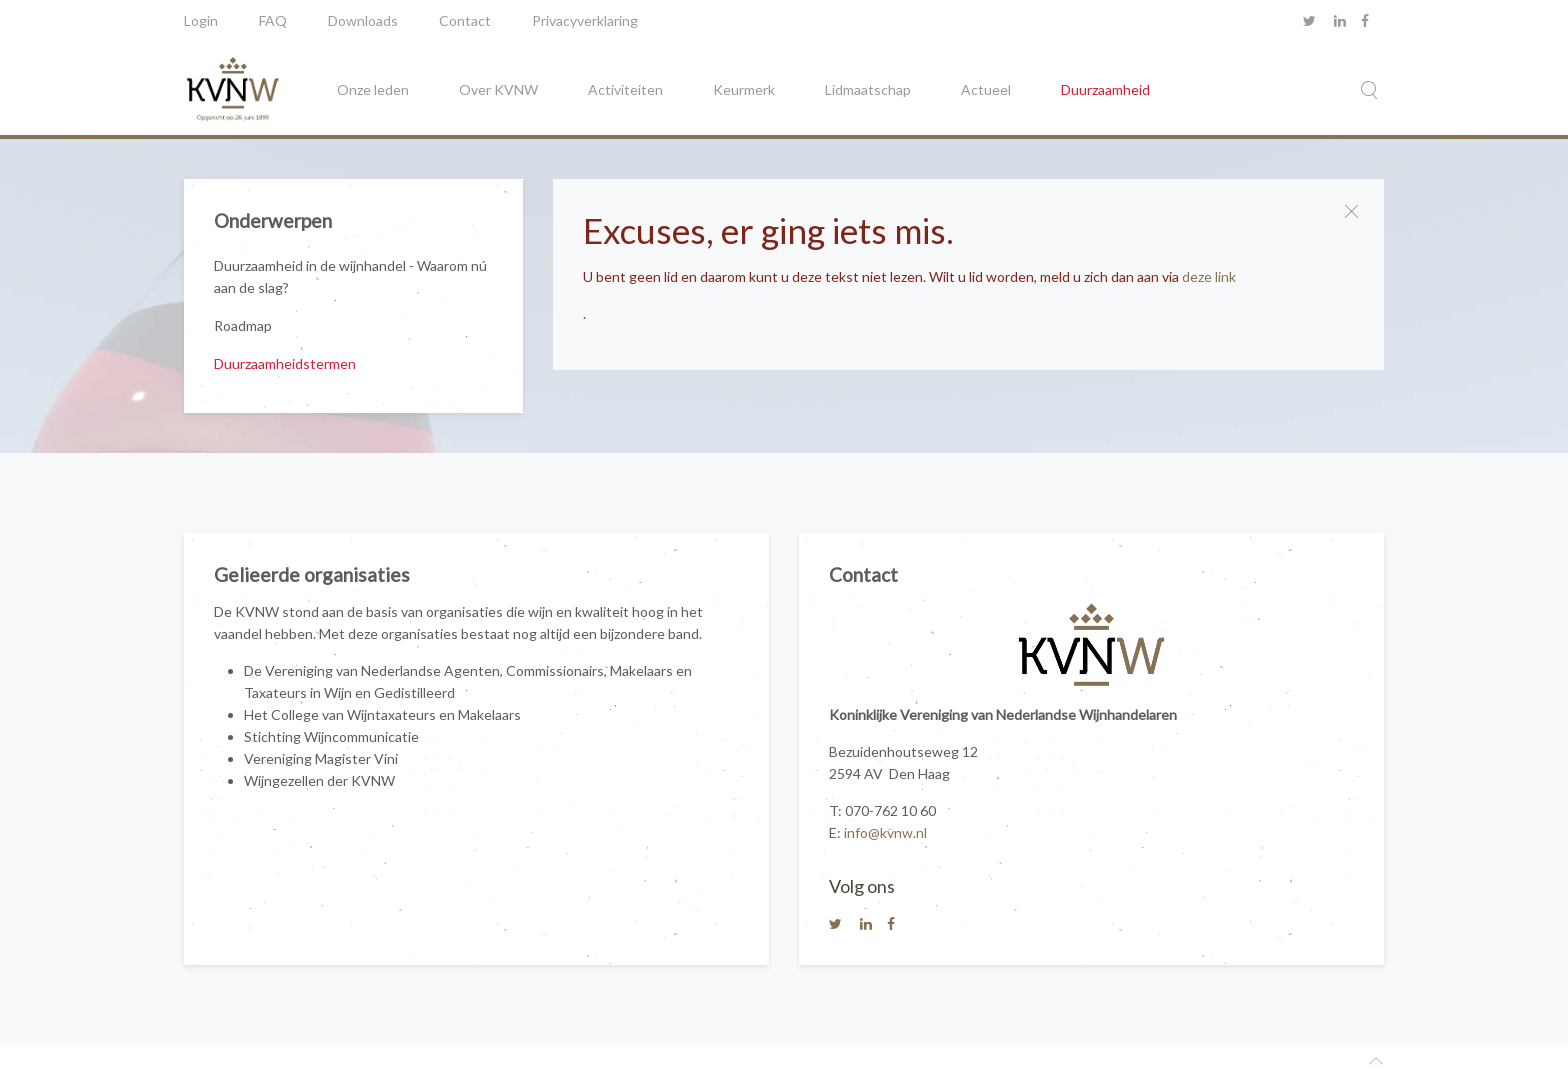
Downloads (363, 20)
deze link (1209, 276)
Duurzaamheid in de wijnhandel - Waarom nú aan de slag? (350, 276)
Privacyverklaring (585, 20)
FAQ (273, 20)
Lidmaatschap (868, 89)
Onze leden (373, 89)
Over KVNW (498, 89)
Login (201, 20)
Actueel (986, 89)
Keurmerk (744, 89)
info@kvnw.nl (885, 832)
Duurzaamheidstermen (285, 363)
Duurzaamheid (1105, 89)
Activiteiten (625, 89)
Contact (465, 20)
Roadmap (243, 325)
